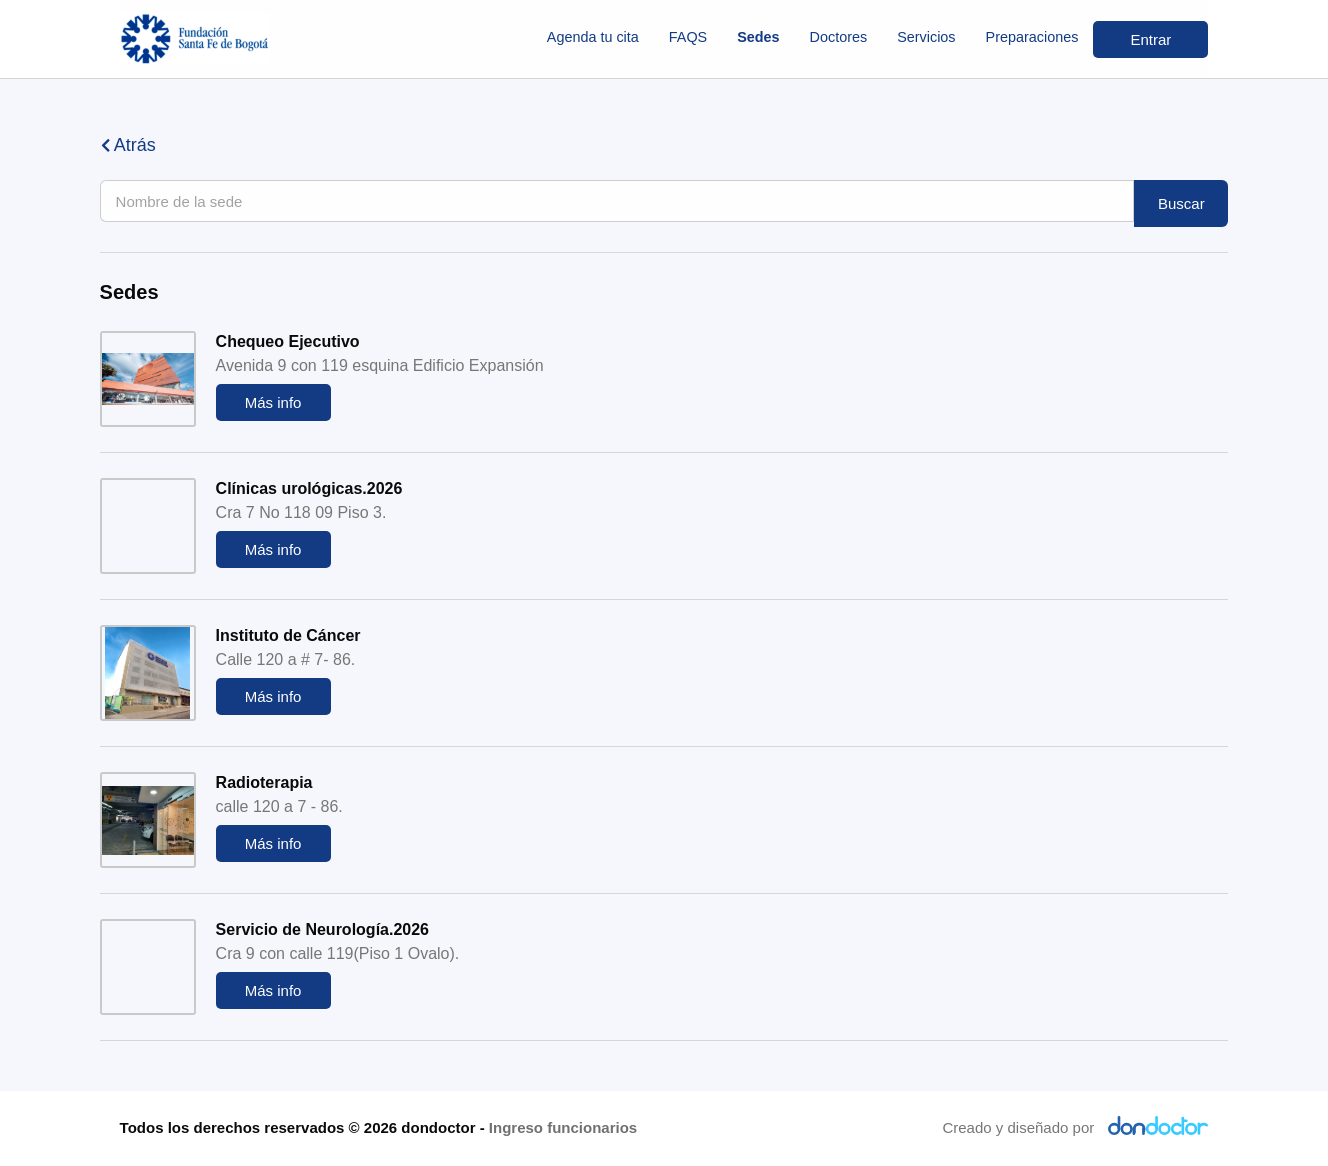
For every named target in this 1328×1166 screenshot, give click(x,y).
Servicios (926, 37)
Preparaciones (1032, 37)
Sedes (758, 37)
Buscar (1181, 203)
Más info (273, 402)
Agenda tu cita (593, 37)
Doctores (839, 37)
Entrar (1150, 39)
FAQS (688, 37)
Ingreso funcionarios (563, 1127)
